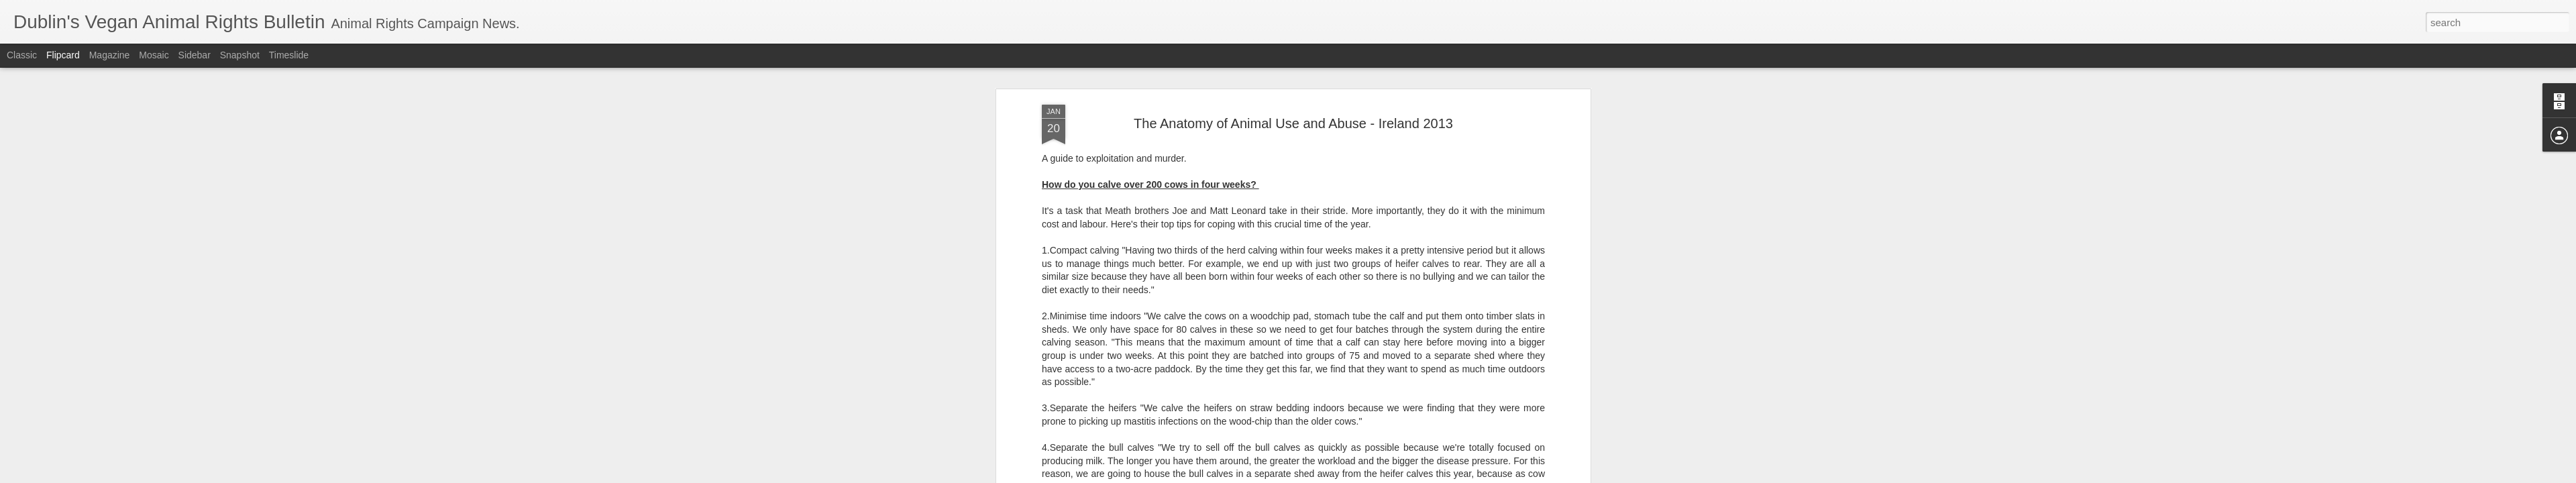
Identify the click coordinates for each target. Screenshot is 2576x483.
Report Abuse (1369, 476)
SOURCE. (1063, 417)
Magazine (109, 55)
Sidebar (194, 55)
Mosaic (153, 55)
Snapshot (240, 55)
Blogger (1330, 476)
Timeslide (289, 55)
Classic (22, 55)
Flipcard (63, 55)
